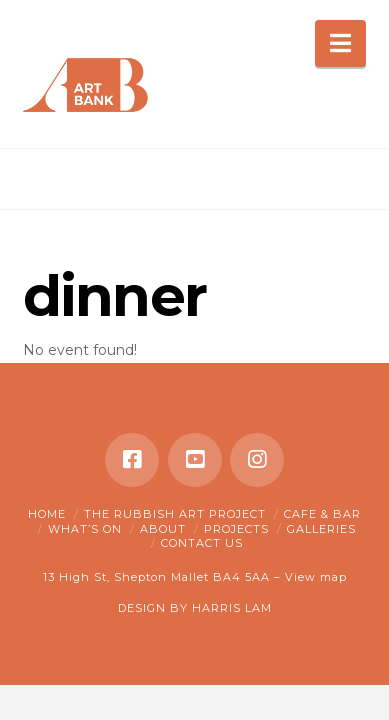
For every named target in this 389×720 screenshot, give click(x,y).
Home (47, 514)
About (163, 529)
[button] (340, 43)
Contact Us (202, 543)
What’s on (85, 529)
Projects (236, 529)
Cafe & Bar (322, 514)
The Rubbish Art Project (175, 514)
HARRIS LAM (232, 608)
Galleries (321, 529)
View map (316, 577)
